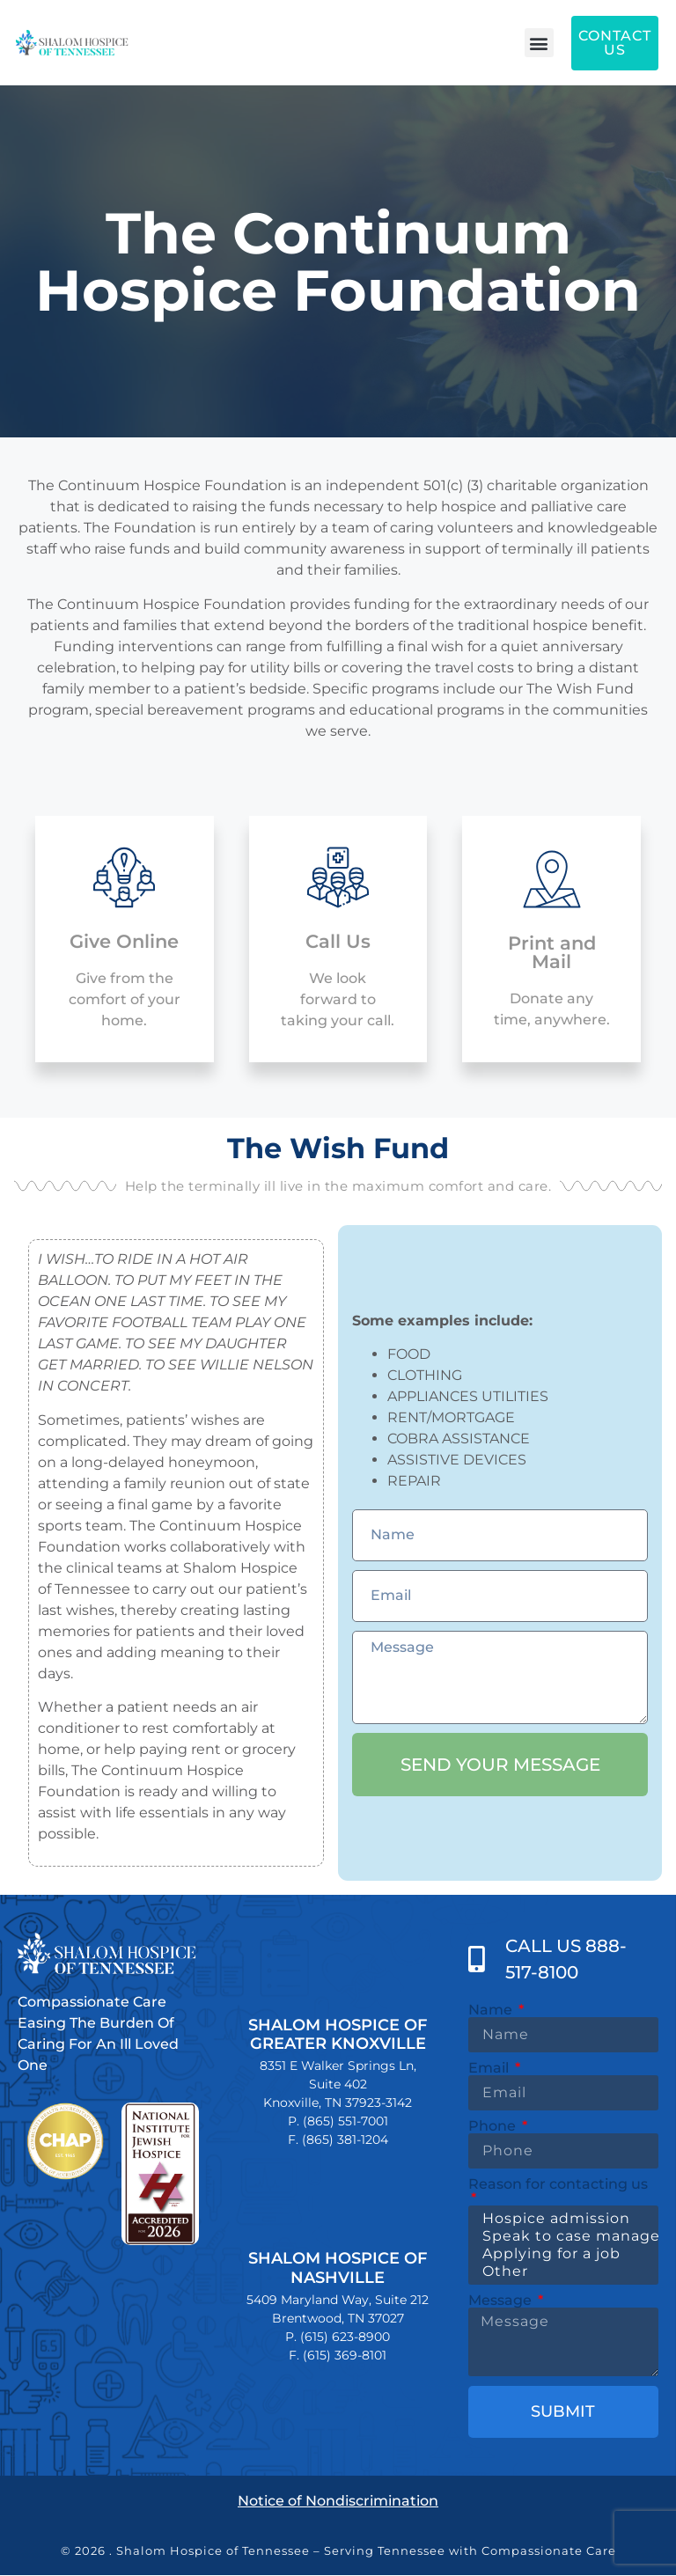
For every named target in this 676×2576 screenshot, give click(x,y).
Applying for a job (561, 2254)
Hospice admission (561, 2218)
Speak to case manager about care (561, 2236)
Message (501, 2300)
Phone (493, 2126)
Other (561, 2271)
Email (490, 2068)
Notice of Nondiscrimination (338, 2500)
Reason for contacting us (558, 2184)
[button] (539, 42)
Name (492, 2010)
